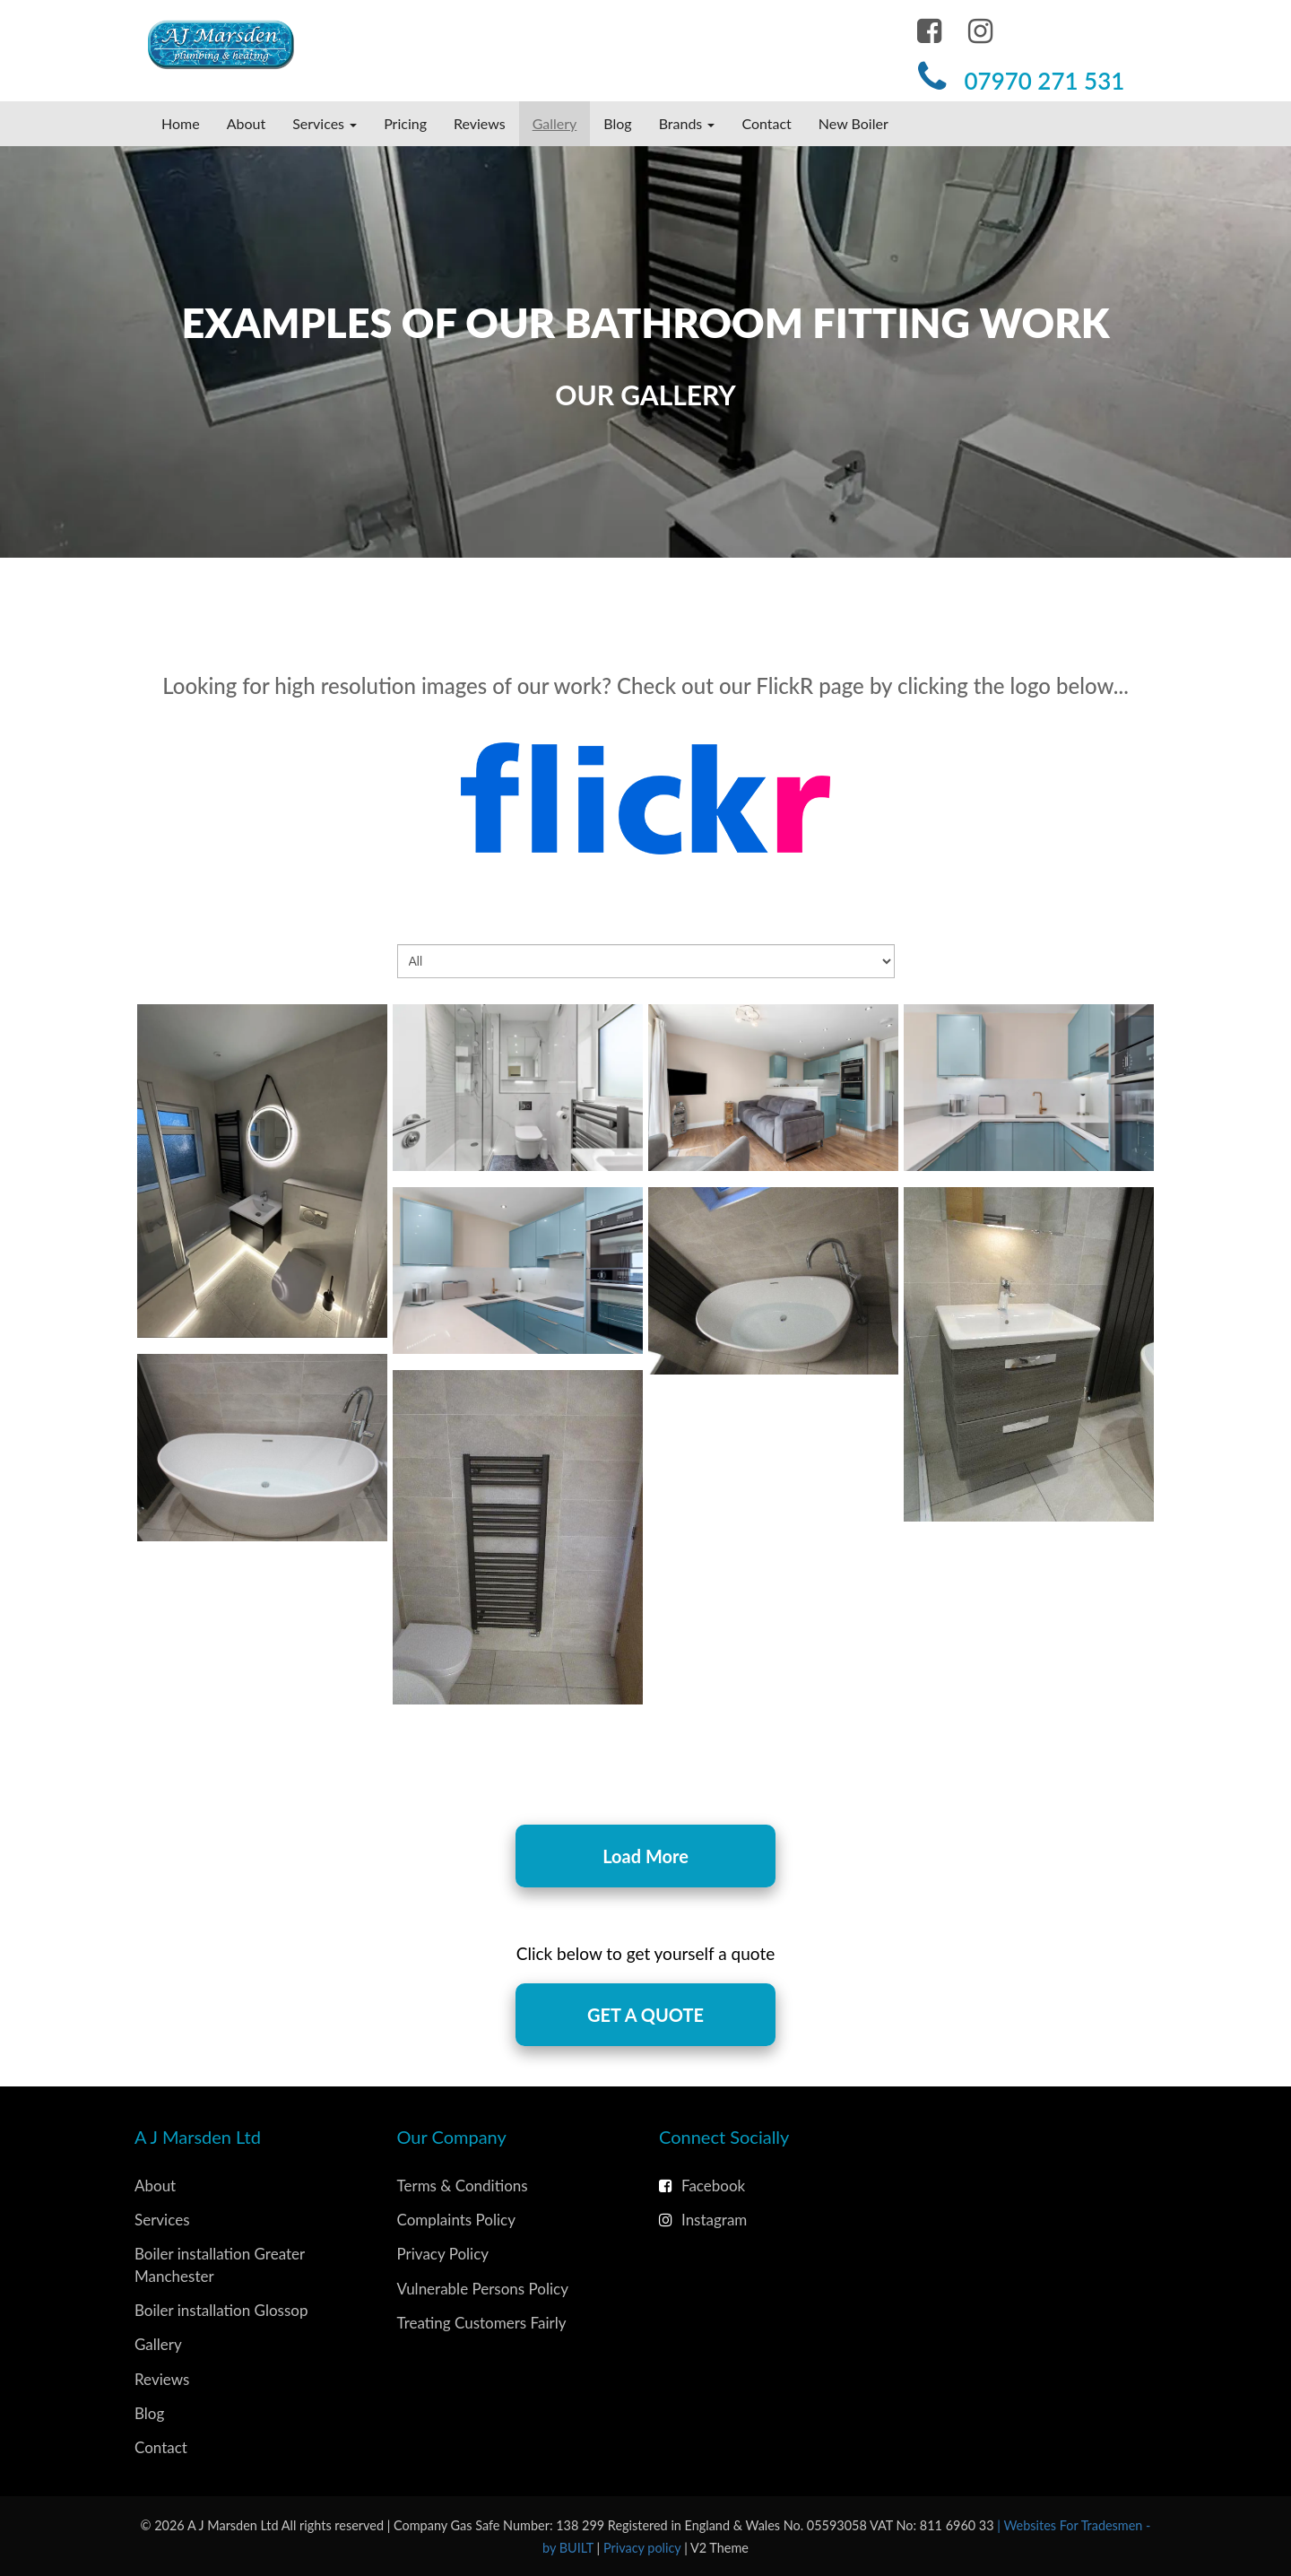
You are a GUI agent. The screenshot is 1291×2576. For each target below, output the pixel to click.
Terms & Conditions (462, 2185)
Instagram (703, 2219)
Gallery (555, 123)
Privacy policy (643, 2547)
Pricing (405, 123)
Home (180, 123)
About (246, 123)
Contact (766, 123)
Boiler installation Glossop (221, 2310)
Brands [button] (687, 123)
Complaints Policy (456, 2219)
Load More (645, 1856)
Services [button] (324, 123)
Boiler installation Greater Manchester (219, 2264)
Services (162, 2219)
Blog (617, 123)
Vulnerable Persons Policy (482, 2288)
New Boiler (853, 123)
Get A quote (645, 2014)
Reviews (480, 123)
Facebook (702, 2185)
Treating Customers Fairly (482, 2322)
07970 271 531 (1044, 80)
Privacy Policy (443, 2253)
